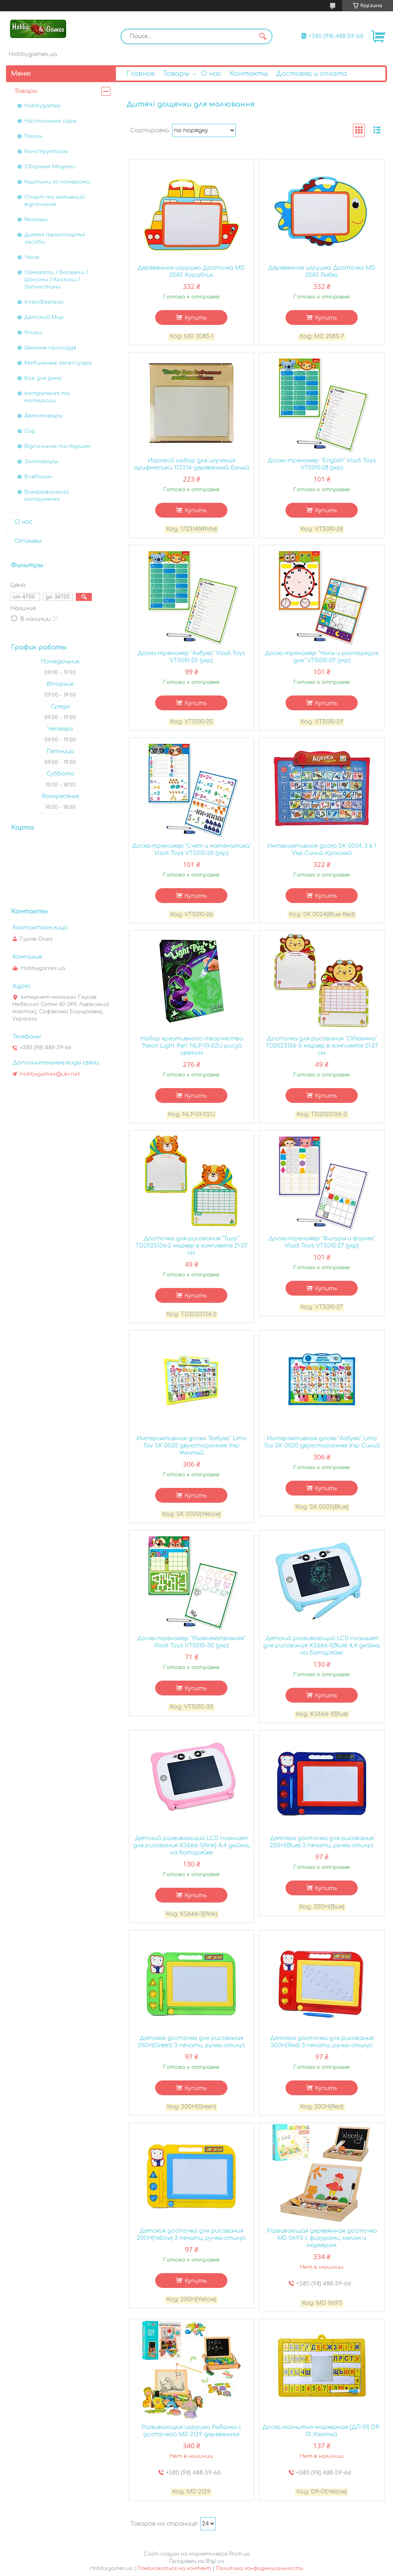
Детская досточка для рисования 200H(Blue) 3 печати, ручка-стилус (322, 1841)
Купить (195, 318)
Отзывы (27, 541)
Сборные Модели (49, 166)
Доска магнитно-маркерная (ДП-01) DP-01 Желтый (321, 2430)
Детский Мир (44, 317)
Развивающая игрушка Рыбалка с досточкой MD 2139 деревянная (191, 2430)
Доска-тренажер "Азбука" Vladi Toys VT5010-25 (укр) (191, 656)
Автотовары (43, 416)
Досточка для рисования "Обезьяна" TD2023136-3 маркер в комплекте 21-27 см (321, 1046)
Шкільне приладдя (50, 348)
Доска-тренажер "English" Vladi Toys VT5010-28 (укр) (321, 464)
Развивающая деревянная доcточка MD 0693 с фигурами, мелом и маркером (322, 2238)
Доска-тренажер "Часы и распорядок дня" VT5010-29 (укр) (322, 656)
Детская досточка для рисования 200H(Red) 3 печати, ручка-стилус (322, 2041)
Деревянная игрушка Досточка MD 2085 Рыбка (321, 271)
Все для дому (43, 378)
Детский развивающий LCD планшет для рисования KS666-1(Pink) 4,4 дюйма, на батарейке (191, 1845)
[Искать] (263, 36)
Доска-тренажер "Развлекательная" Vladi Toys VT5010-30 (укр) (191, 1642)
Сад (29, 431)
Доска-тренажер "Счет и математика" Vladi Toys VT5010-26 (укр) (191, 849)
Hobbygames (42, 106)
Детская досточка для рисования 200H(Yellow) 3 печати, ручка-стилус (191, 2234)
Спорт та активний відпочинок (54, 200)
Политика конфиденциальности (259, 2568)
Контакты (248, 73)
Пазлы (33, 136)
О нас (211, 73)
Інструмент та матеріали (47, 397)
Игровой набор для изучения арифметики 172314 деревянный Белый (191, 464)
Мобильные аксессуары (58, 363)
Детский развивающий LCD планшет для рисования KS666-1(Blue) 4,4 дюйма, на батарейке (322, 1645)
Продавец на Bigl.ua (196, 2561)
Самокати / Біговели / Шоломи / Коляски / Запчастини (56, 280)
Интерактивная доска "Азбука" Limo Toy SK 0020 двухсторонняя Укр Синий (321, 1442)
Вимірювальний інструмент (46, 495)
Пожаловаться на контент (174, 2568)
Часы (31, 257)
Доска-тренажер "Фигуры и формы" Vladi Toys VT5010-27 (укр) (321, 1242)
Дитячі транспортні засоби (54, 238)
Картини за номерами (57, 182)
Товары (176, 73)
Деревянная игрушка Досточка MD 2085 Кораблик (191, 271)
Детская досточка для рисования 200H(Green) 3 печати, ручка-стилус (191, 2041)
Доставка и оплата (311, 73)
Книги (33, 332)
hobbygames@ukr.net (50, 1074)
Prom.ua (239, 2554)
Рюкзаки (36, 219)
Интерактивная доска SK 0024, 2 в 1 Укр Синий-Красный (321, 849)
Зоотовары (41, 461)
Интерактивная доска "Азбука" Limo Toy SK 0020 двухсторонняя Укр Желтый (191, 1445)
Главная (140, 73)
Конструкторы (46, 151)
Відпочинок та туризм (57, 446)
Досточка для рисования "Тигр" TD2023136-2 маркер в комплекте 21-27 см (191, 1246)
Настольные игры (50, 121)
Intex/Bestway (43, 302)
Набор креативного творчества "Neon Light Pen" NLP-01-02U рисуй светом (191, 1046)
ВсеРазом (38, 477)
